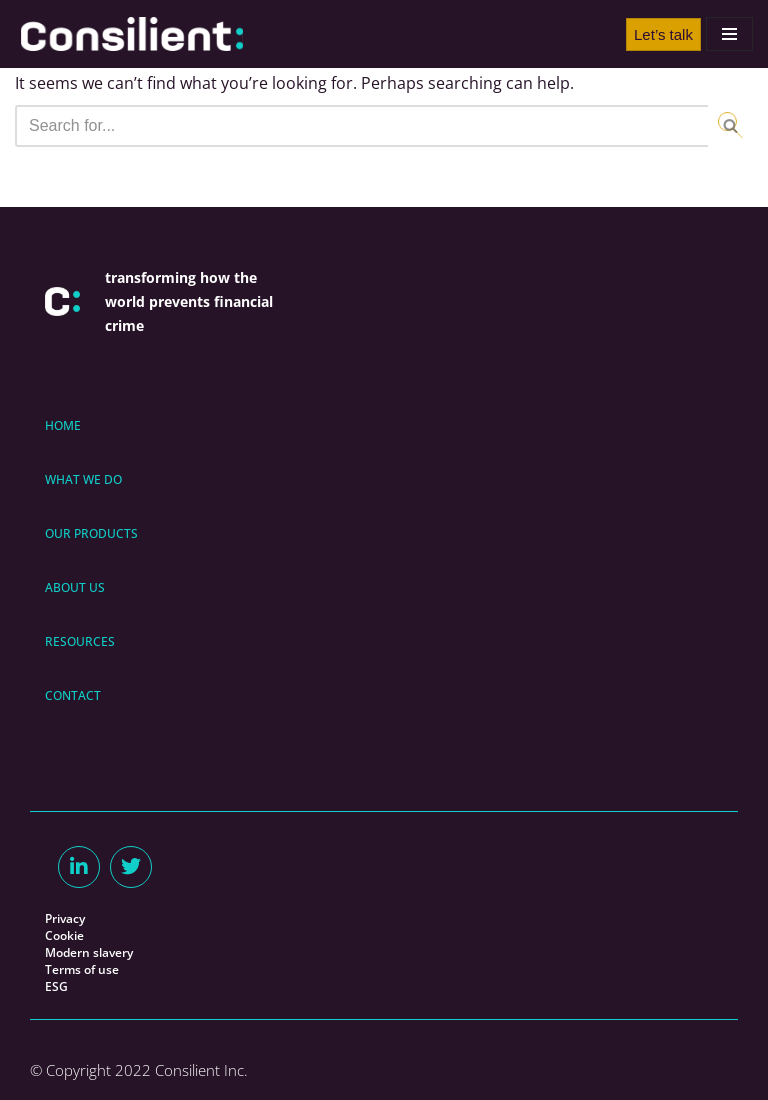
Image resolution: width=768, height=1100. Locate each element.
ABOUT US (75, 587)
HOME (63, 425)
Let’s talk (663, 34)
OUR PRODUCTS (91, 533)
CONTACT (73, 695)
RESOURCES (80, 641)
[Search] (361, 126)
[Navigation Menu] (729, 34)
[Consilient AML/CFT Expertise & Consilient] (132, 34)
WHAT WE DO (83, 479)
